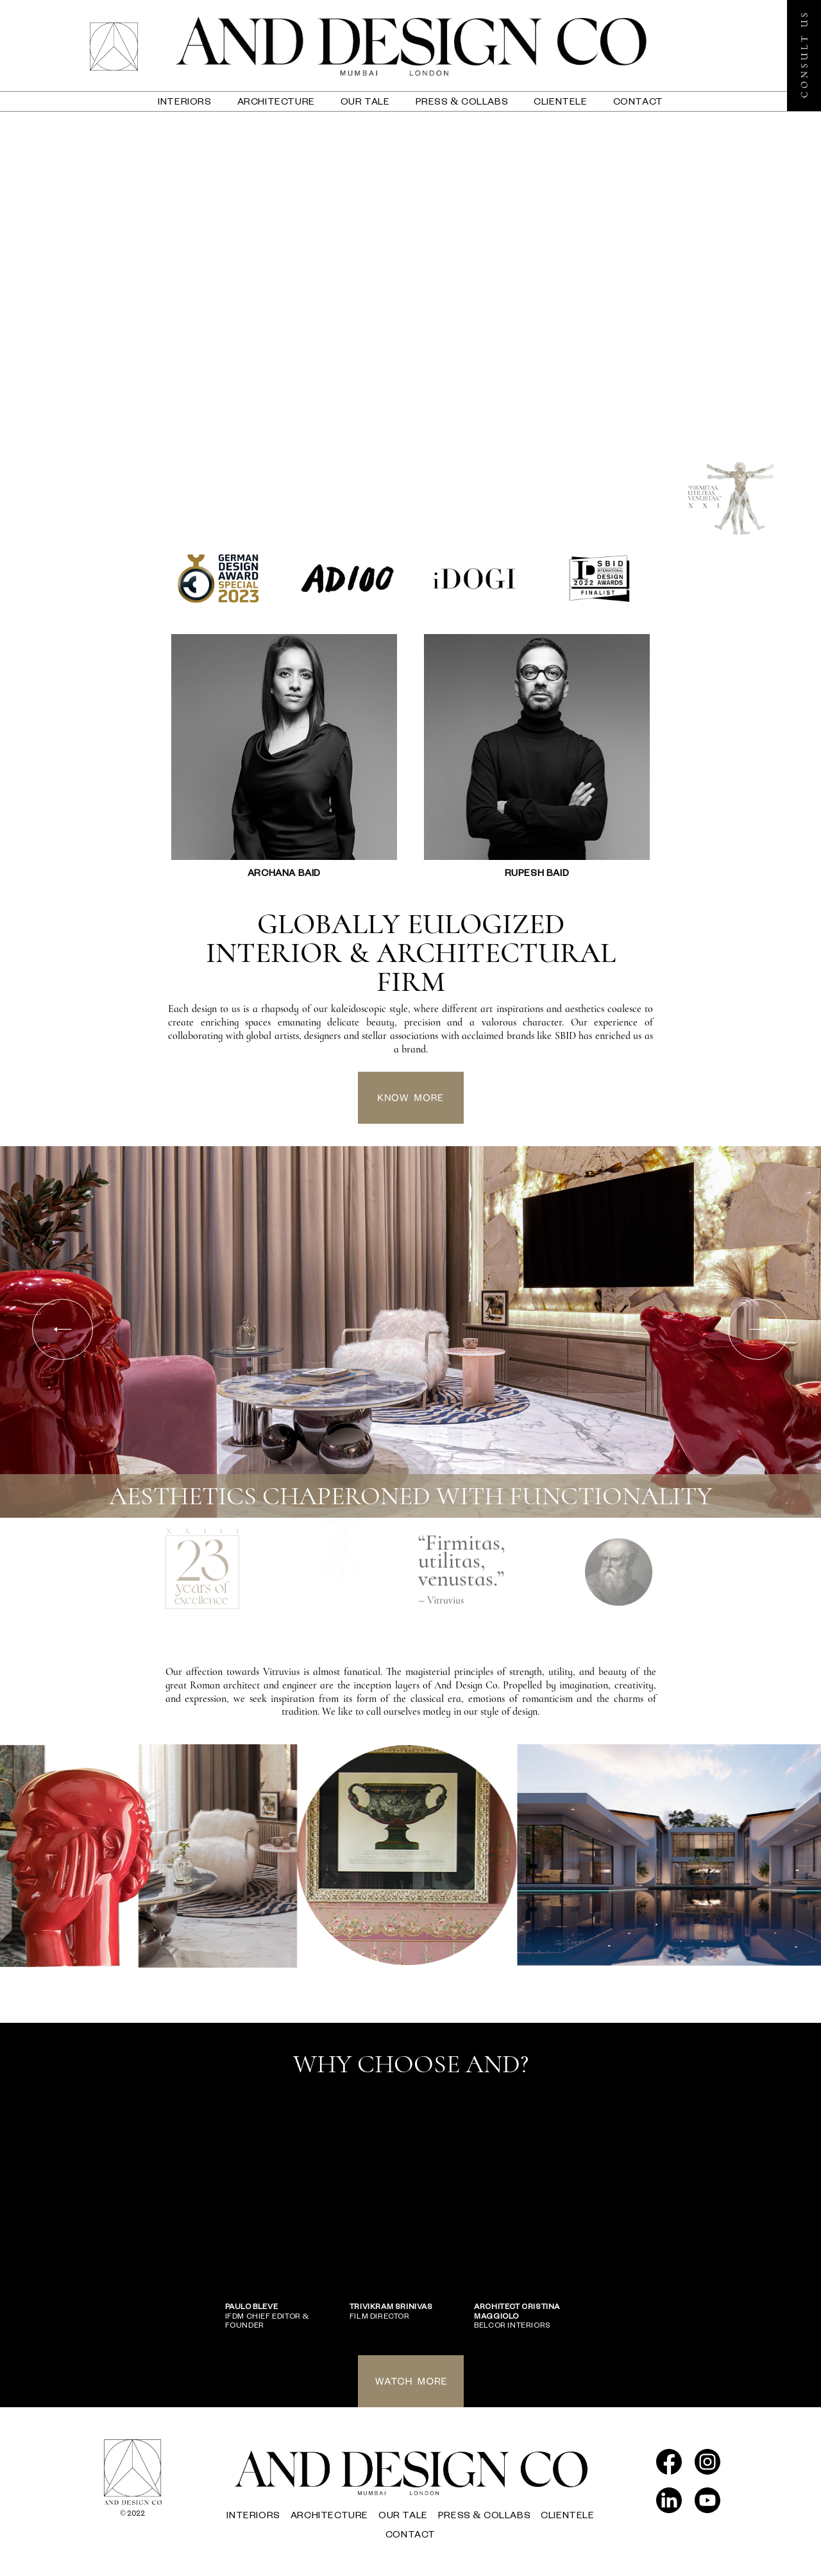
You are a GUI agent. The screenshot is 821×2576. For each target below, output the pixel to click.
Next (758, 1329)
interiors (184, 101)
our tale (365, 101)
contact (638, 101)
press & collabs (462, 101)
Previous (62, 1329)
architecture (276, 101)
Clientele (560, 101)
